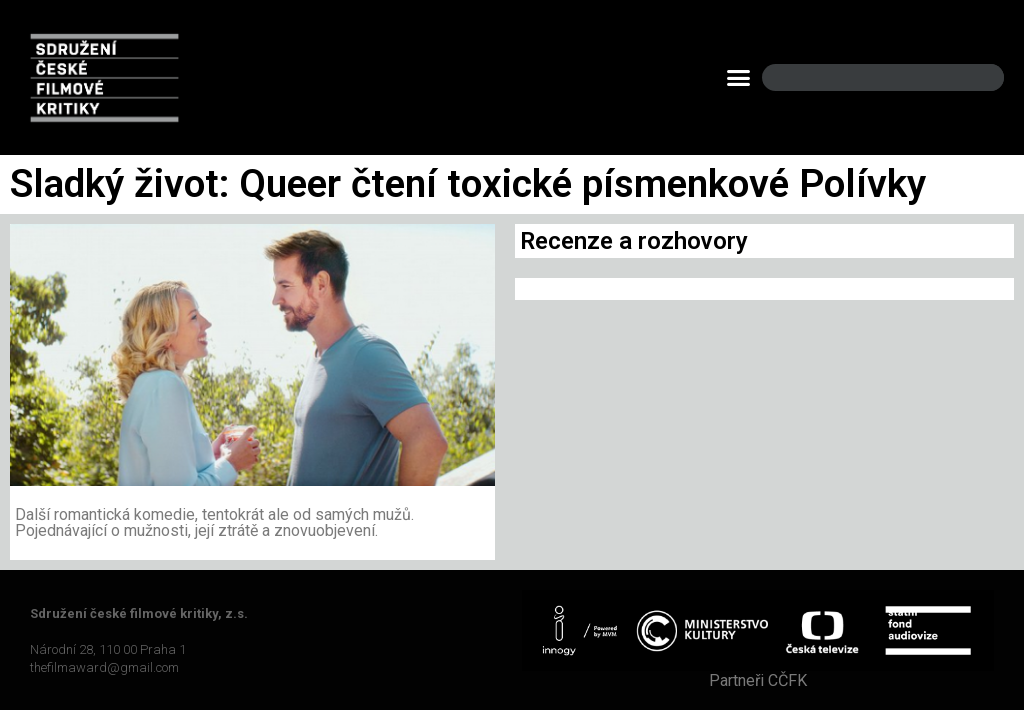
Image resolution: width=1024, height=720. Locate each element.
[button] (739, 78)
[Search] (972, 77)
